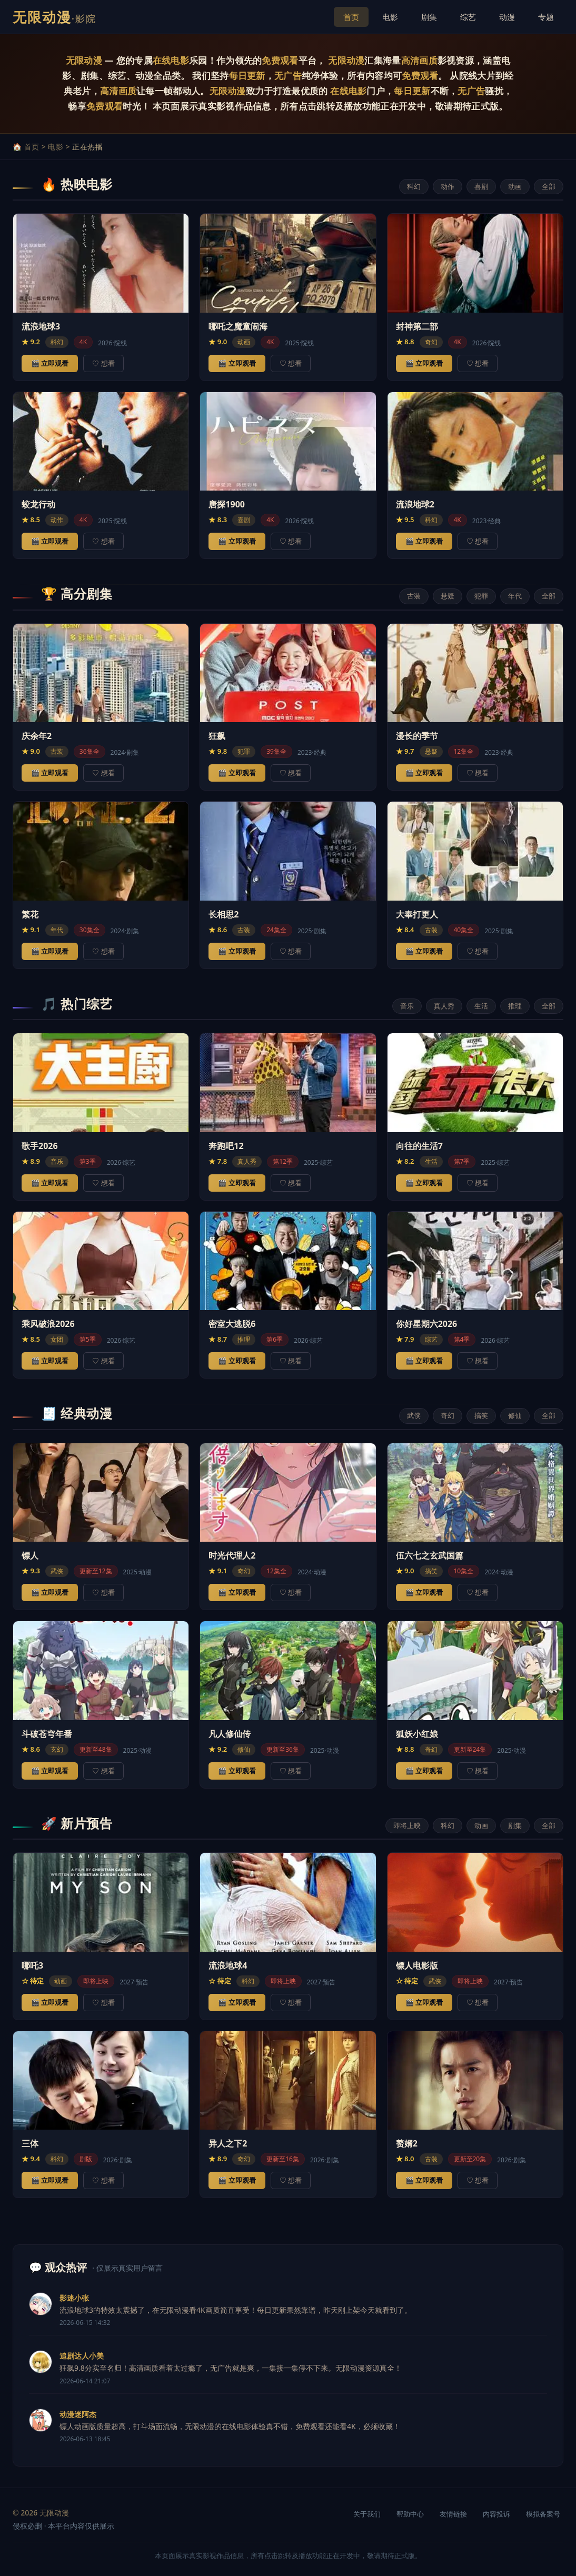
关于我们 (367, 2514)
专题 (546, 17)
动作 (447, 186)
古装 (414, 596)
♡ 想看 (103, 363)
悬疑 (447, 596)
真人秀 (444, 1006)
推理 (515, 1006)
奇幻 (447, 1415)
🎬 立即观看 (49, 363)
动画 (515, 186)
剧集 (429, 17)
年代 (515, 596)
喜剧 (481, 186)
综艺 (468, 17)
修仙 (515, 1415)
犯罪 (481, 596)
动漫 (507, 17)
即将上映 (407, 1825)
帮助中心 (410, 2514)
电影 (390, 17)
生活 (481, 1006)
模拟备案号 (543, 2514)
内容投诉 (496, 2514)
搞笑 (481, 1415)
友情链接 (453, 2514)
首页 (351, 17)
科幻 (414, 186)
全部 (548, 186)
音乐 (407, 1006)
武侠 (414, 1415)
